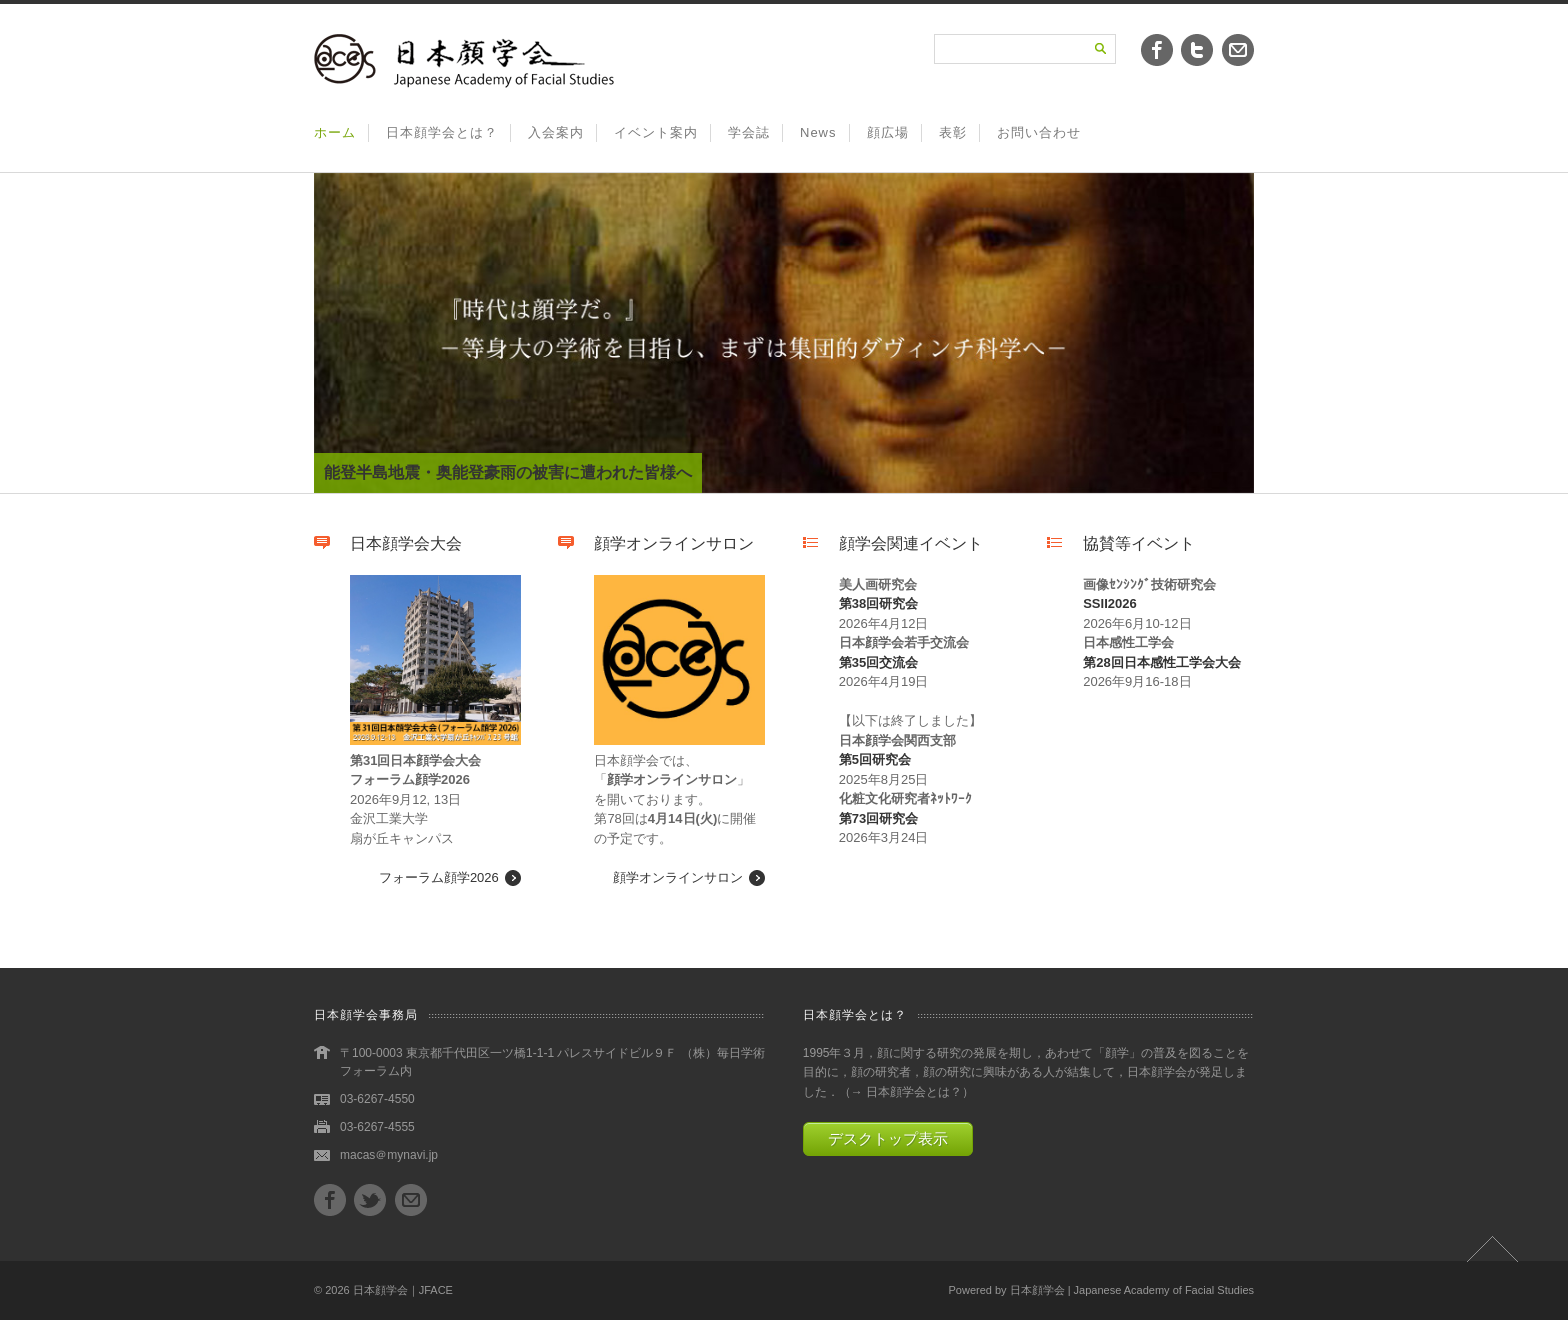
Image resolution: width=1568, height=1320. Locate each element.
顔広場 (888, 132)
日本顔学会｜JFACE (403, 1290)
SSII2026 (1110, 603)
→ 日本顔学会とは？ (906, 1092)
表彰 (953, 132)
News (818, 132)
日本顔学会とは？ (442, 132)
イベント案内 (656, 132)
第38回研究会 (878, 603)
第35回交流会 (878, 662)
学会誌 (749, 132)
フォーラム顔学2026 (439, 877)
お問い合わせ (1039, 132)
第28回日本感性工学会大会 (1161, 662)
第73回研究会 (878, 818)
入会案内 (556, 132)
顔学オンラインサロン (678, 877)
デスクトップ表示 (888, 1138)
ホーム (335, 132)
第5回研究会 (875, 759)
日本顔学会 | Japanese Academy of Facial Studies (1132, 1290)
